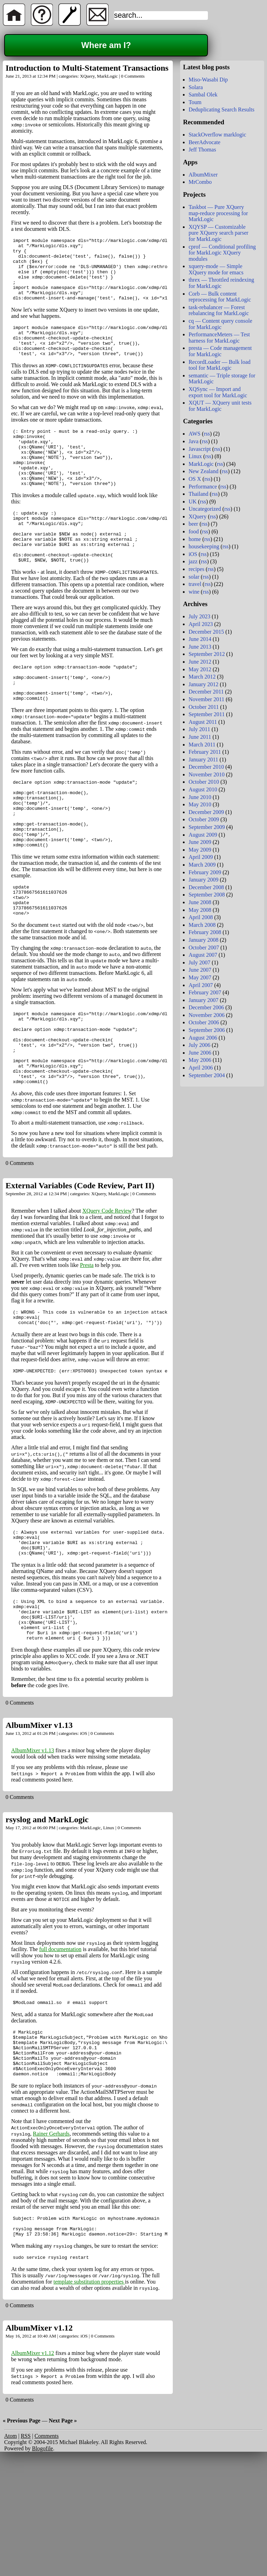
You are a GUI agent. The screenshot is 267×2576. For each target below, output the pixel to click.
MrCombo (200, 182)
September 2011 (206, 714)
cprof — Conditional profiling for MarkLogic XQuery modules (222, 253)
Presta (87, 1347)
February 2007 (204, 992)
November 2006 (206, 1015)
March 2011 (201, 744)
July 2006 (199, 1045)
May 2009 (199, 850)
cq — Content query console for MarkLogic (220, 324)
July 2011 (199, 729)
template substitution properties (89, 2398)
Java (193, 441)
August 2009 (202, 835)
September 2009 (206, 827)
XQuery (87, 76)
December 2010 (206, 767)
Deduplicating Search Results (221, 109)
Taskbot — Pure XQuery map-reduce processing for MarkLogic (218, 213)
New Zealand (203, 471)
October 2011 (203, 707)
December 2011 (206, 692)
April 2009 (200, 857)
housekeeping (203, 546)
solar (193, 577)
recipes (196, 569)
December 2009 (206, 812)
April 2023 (200, 624)
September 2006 (206, 1030)
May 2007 (199, 977)
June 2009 (199, 842)
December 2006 (206, 1007)
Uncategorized (204, 509)
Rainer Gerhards (51, 2244)
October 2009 (203, 819)
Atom (10, 2552)
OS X (194, 479)
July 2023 (199, 616)
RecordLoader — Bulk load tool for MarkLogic (219, 365)
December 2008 (206, 887)
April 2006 (200, 1068)
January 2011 (203, 759)
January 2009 (203, 880)
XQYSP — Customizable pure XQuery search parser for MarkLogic (218, 233)
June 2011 (199, 737)
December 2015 (206, 632)
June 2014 (199, 639)
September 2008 (206, 895)
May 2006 (199, 1060)
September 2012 (206, 654)
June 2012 (199, 662)
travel (194, 584)
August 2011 (202, 722)
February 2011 (204, 752)
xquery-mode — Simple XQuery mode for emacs (215, 269)
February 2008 (204, 932)
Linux (108, 1928)
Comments (46, 2552)
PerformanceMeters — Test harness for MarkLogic (219, 337)
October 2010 (203, 782)
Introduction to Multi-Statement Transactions (87, 67)
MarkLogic (107, 76)
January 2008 (203, 940)
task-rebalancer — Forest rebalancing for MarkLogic (218, 310)
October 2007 (203, 947)
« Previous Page (21, 2536)
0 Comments (133, 76)
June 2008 (199, 902)
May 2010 (199, 804)
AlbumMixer (203, 175)
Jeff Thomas (202, 149)
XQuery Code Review (107, 1293)
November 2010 (206, 774)
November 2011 (206, 699)
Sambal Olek (202, 94)
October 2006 (203, 1022)
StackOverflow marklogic (217, 135)
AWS (194, 434)
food (193, 531)
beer (193, 524)
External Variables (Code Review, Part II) (80, 1268)
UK (192, 501)
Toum (194, 102)
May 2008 (199, 910)
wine (193, 592)
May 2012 (199, 669)
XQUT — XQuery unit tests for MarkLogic (219, 406)
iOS (83, 1833)
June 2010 (199, 797)
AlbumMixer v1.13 (39, 1825)
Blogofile (42, 2564)
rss (207, 434)
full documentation (60, 2049)
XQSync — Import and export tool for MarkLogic (217, 392)
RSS (26, 2552)
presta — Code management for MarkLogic (220, 351)
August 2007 (202, 955)
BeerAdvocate (204, 142)
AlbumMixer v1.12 (39, 2443)
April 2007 (200, 985)
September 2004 (206, 1075)
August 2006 (202, 1038)
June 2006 (199, 1053)
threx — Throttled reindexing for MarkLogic (221, 283)
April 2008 (200, 917)
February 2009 (204, 872)
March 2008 (202, 925)
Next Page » (63, 2536)
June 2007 (199, 970)
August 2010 (202, 789)
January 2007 (203, 1000)
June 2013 (199, 647)
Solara (195, 87)
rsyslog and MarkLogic (47, 1919)
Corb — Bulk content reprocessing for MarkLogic (219, 297)
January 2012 (203, 684)
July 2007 (199, 962)
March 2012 (202, 677)
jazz (192, 561)
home (194, 539)
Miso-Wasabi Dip (208, 80)
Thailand (198, 494)
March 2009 (202, 865)
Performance (202, 487)
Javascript (199, 449)
